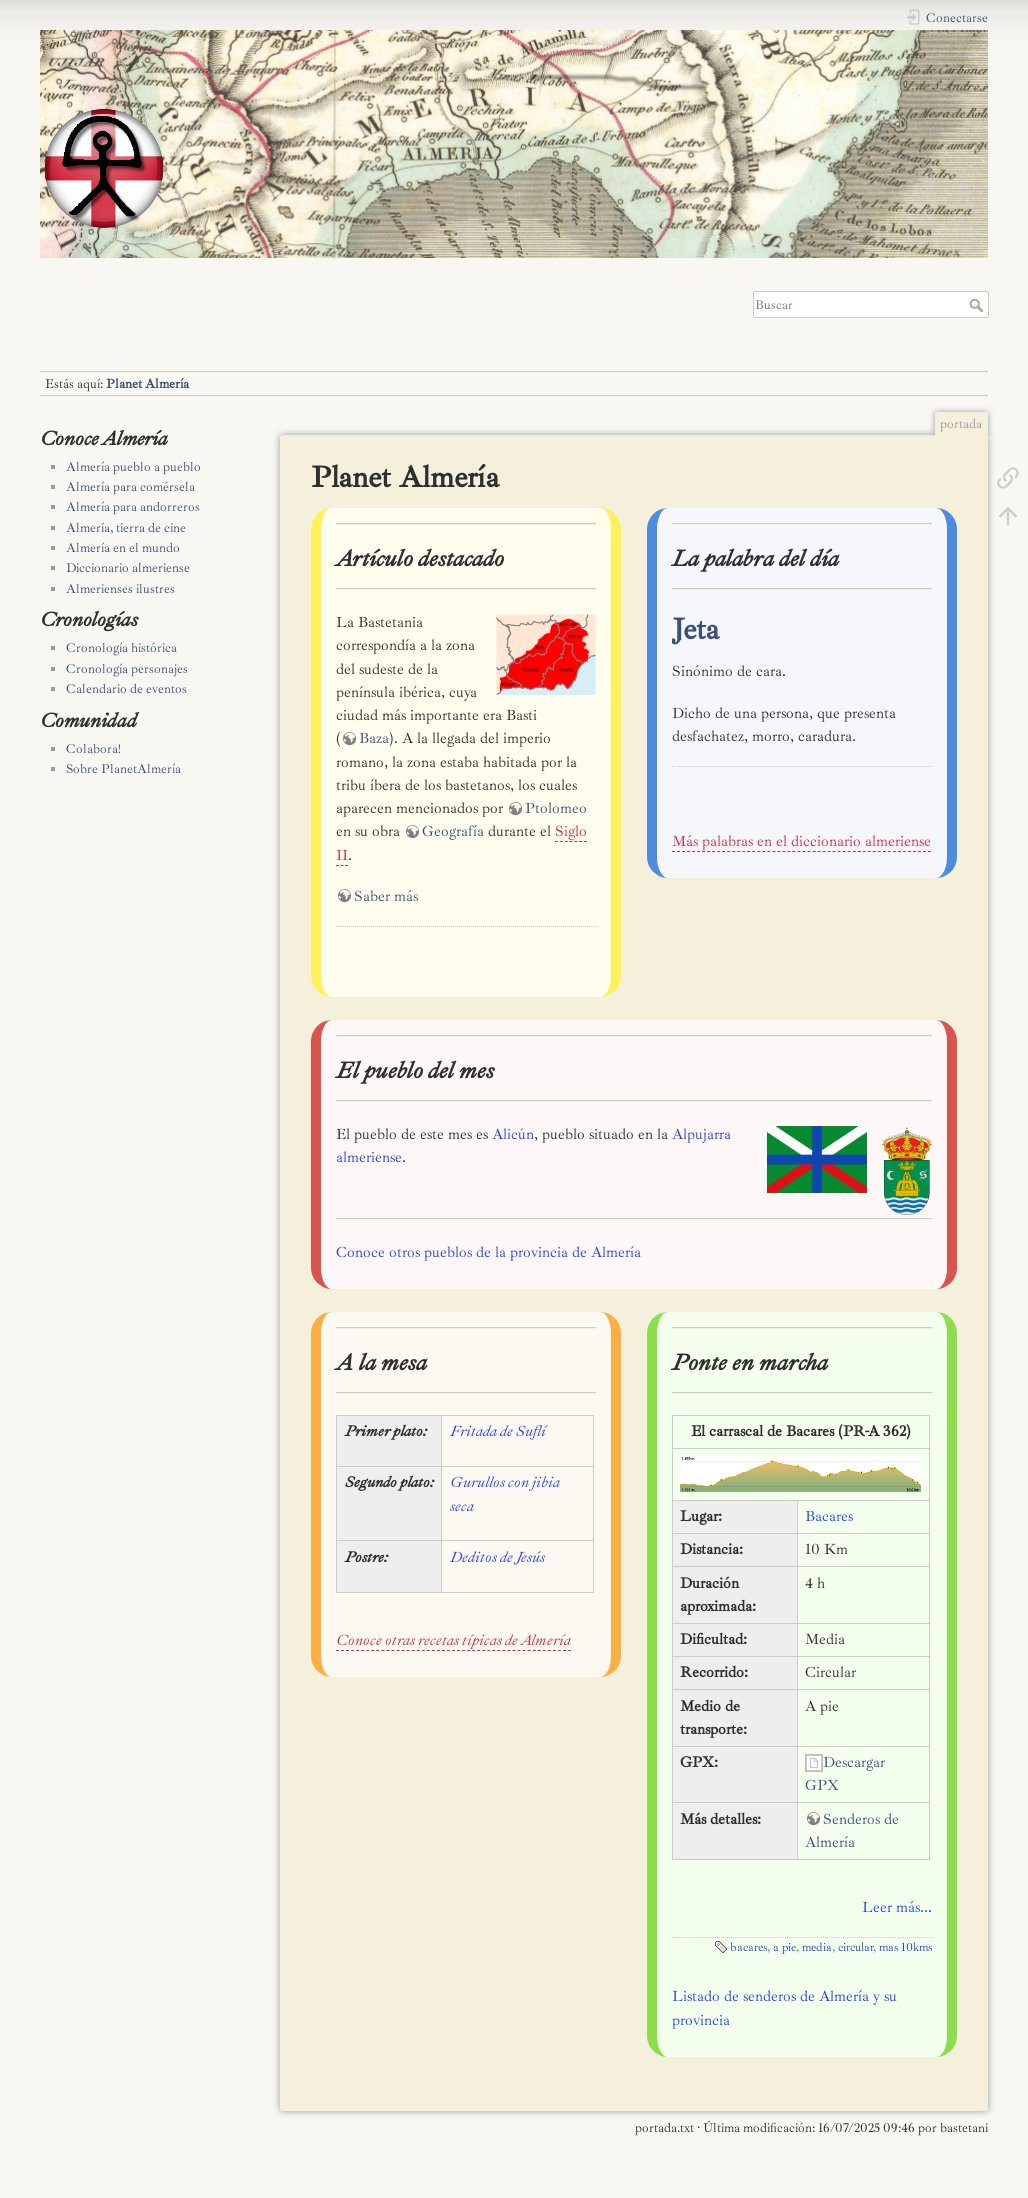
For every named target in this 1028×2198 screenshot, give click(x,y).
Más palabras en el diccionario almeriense (801, 841)
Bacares (829, 1516)
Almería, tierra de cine (126, 528)
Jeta (695, 629)
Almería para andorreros (133, 507)
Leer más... (897, 1907)
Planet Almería (147, 384)
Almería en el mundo (123, 548)
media (817, 1947)
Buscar (978, 305)
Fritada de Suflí (498, 1431)
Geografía (453, 831)
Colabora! (93, 749)
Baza (374, 738)
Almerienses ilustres (120, 589)
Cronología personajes (127, 669)
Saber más (386, 896)
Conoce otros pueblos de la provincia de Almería (488, 1252)
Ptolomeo (556, 808)
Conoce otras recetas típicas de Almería (453, 1640)
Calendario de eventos (126, 689)
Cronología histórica (121, 648)
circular (855, 1947)
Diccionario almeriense (128, 568)
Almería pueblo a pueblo (133, 467)
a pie (784, 1947)
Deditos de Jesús (497, 1557)
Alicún (513, 1134)
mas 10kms (905, 1947)
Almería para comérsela (130, 487)
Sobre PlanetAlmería (123, 769)
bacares (748, 1947)
